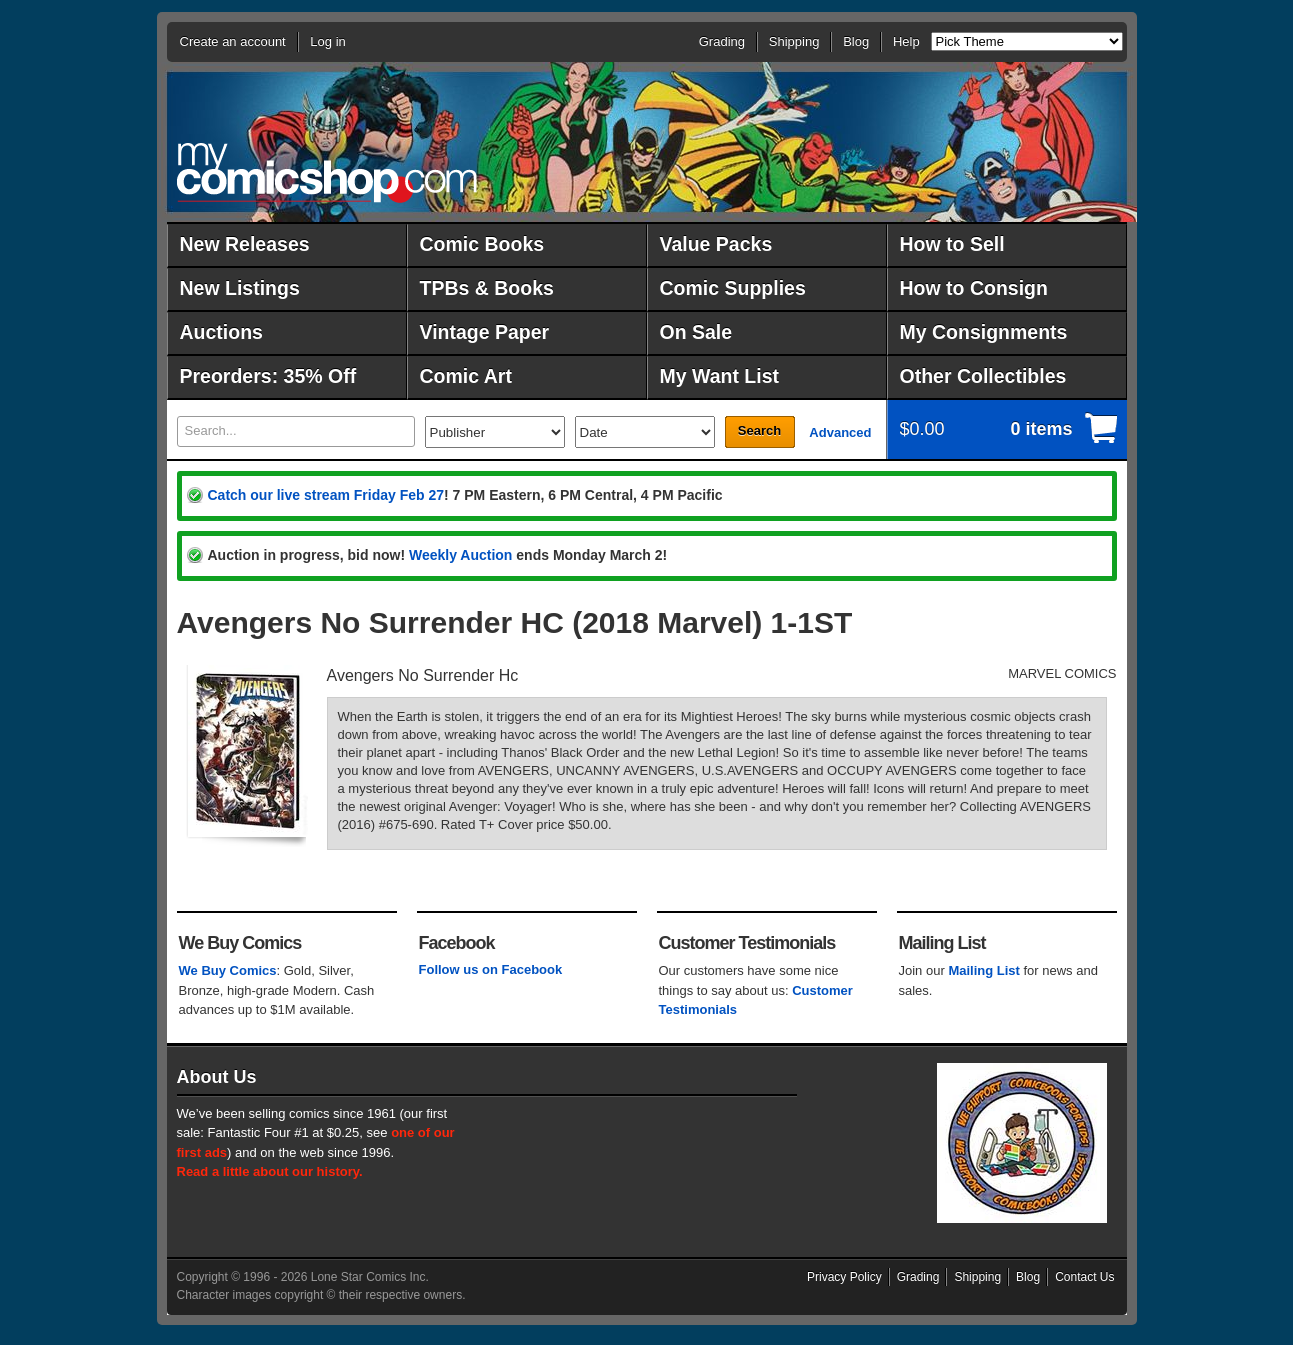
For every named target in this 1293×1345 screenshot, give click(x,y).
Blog (856, 41)
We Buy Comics (228, 970)
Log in (327, 41)
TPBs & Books (487, 288)
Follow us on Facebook (491, 969)
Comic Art (466, 376)
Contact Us (1084, 1277)
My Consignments (984, 332)
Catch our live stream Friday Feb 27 (326, 495)
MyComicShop (327, 172)
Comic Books (482, 244)
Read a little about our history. (270, 1171)
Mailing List (984, 970)
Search (759, 430)
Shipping (794, 41)
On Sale (696, 332)
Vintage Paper (485, 332)
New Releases (245, 244)
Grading (722, 41)
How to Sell (952, 244)
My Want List (720, 376)
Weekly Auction (460, 555)
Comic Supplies (733, 288)
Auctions (221, 332)
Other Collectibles (983, 376)
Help (906, 41)
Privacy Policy (844, 1277)
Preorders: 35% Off (268, 376)
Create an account (233, 41)
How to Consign (974, 288)
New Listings (240, 288)
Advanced (840, 432)
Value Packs (716, 244)
